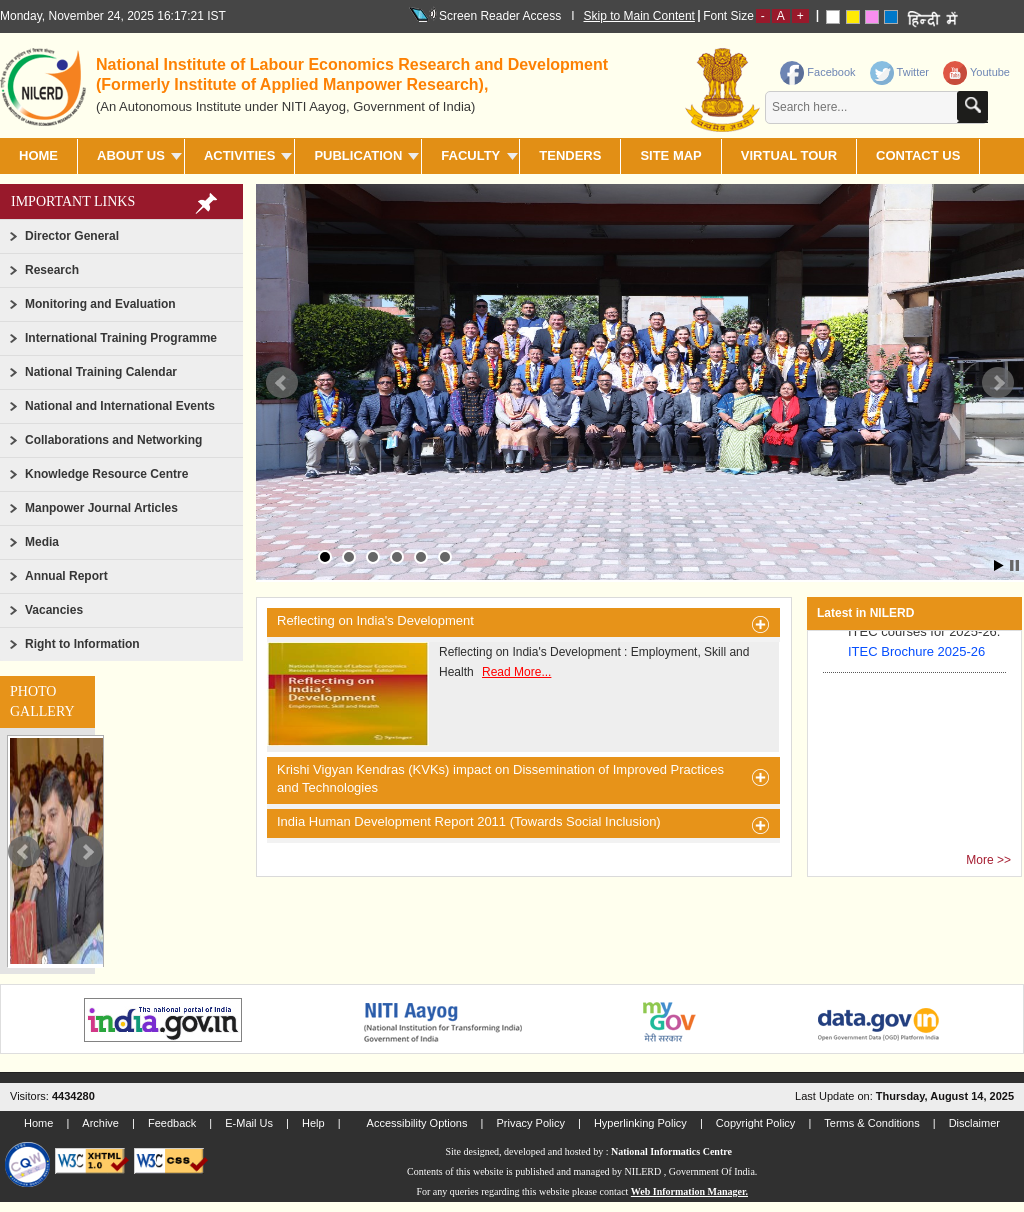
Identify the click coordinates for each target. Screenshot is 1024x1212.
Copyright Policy (755, 1123)
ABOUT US (131, 155)
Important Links (73, 201)
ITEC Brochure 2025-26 (916, 655)
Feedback (172, 1123)
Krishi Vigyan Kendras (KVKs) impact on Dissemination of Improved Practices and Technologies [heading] (523, 778)
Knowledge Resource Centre (106, 474)
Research (52, 270)
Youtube (976, 72)
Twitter (899, 72)
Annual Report (66, 576)
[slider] (55, 851)
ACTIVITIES (240, 155)
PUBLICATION (358, 155)
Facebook (817, 72)
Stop (1014, 565)
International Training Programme (121, 338)
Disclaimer (974, 1123)
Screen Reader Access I (502, 15)
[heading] (362, 83)
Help (313, 1123)
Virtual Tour (789, 155)
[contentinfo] (854, 93)
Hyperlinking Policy (640, 1123)
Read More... (516, 672)
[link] (902, 68)
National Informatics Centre (671, 1151)
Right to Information (82, 644)
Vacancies (54, 610)
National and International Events (120, 406)
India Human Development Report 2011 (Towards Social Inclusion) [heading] (523, 825)
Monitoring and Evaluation (100, 304)
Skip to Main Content (639, 16)
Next (87, 852)
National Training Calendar (101, 372)
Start (999, 565)
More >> (988, 860)
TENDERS (570, 155)
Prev (24, 852)
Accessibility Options (417, 1123)
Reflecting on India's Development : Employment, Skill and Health (508, 694)
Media (42, 542)
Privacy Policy (530, 1123)
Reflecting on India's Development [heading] (523, 624)
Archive (100, 1123)
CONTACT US (918, 155)
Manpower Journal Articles (101, 508)
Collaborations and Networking (113, 440)
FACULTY (470, 155)
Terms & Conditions (871, 1123)
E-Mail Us (249, 1123)
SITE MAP (670, 155)
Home (38, 155)
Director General (72, 236)
